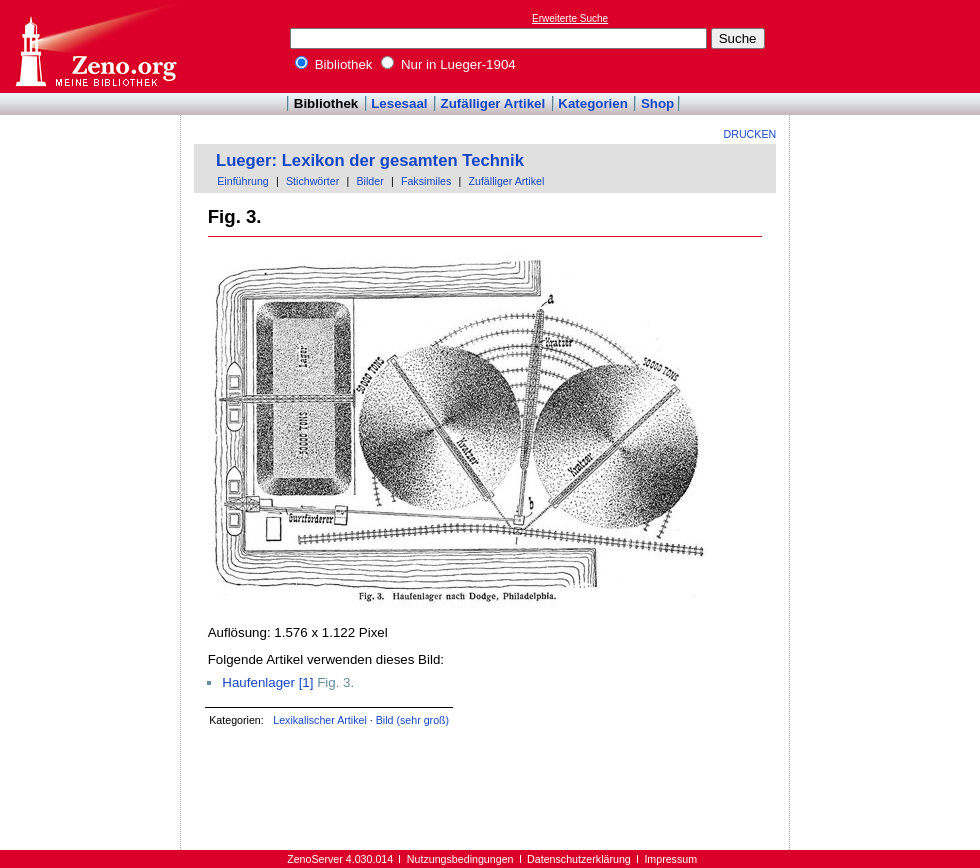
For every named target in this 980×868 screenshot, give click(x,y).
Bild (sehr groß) (412, 720)
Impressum (670, 859)
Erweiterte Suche (570, 18)
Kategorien (593, 103)
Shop (657, 103)
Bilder (369, 181)
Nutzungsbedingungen (460, 859)
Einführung (243, 181)
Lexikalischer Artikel (320, 720)
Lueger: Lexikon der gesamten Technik (370, 160)
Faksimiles (426, 181)
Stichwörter (312, 181)
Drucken (750, 134)
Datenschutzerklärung (579, 859)
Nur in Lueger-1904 (448, 64)
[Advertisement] (888, 46)
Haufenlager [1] (267, 682)
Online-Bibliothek (95, 46)
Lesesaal (399, 103)
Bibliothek (334, 64)
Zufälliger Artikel (493, 103)
